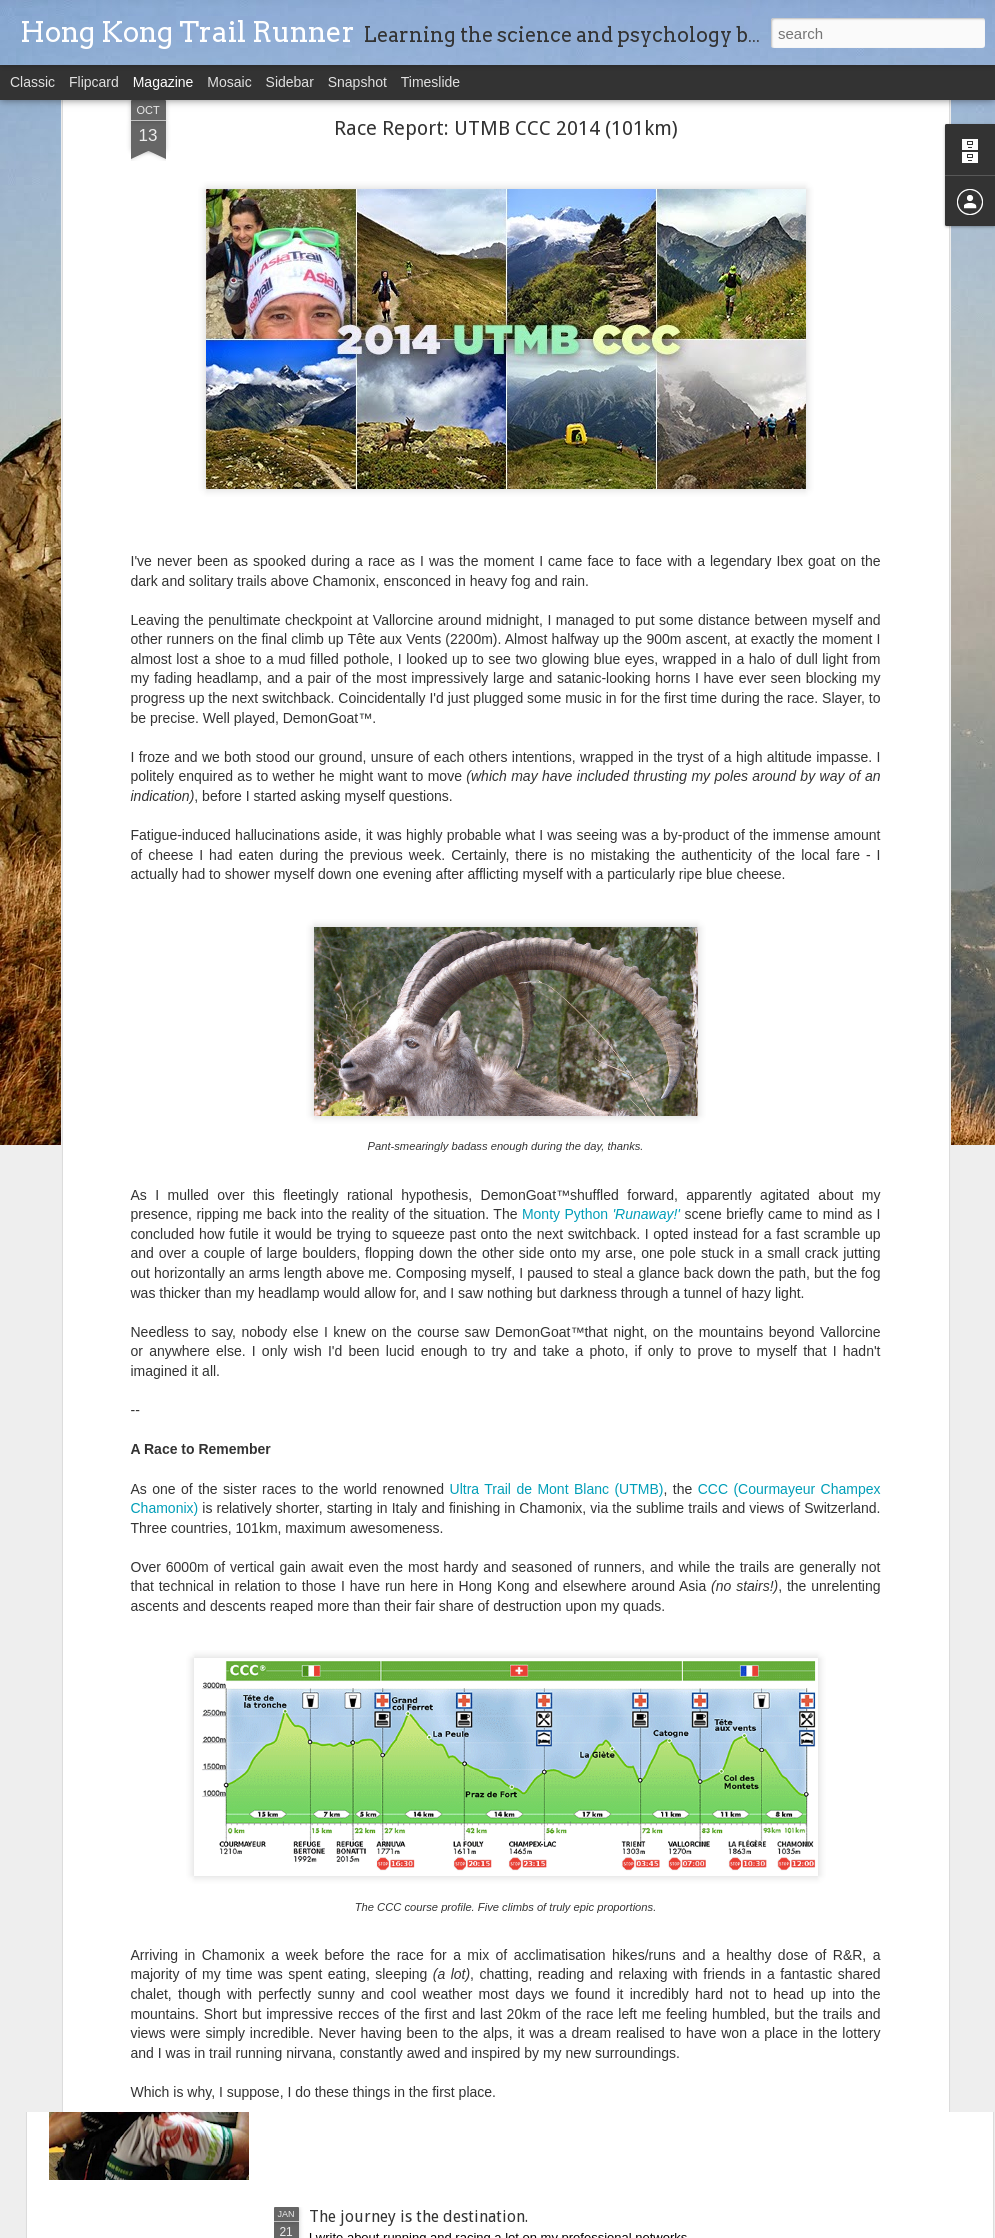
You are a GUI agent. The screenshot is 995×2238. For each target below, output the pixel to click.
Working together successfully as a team (453, 1989)
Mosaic (229, 82)
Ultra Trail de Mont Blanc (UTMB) (557, 1187)
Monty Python (601, 913)
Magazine (163, 82)
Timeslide (430, 82)
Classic (32, 82)
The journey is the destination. (418, 2216)
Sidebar (290, 82)
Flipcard (94, 82)
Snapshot (357, 82)
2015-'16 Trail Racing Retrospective (436, 1535)
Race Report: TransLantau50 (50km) (435, 1762)
